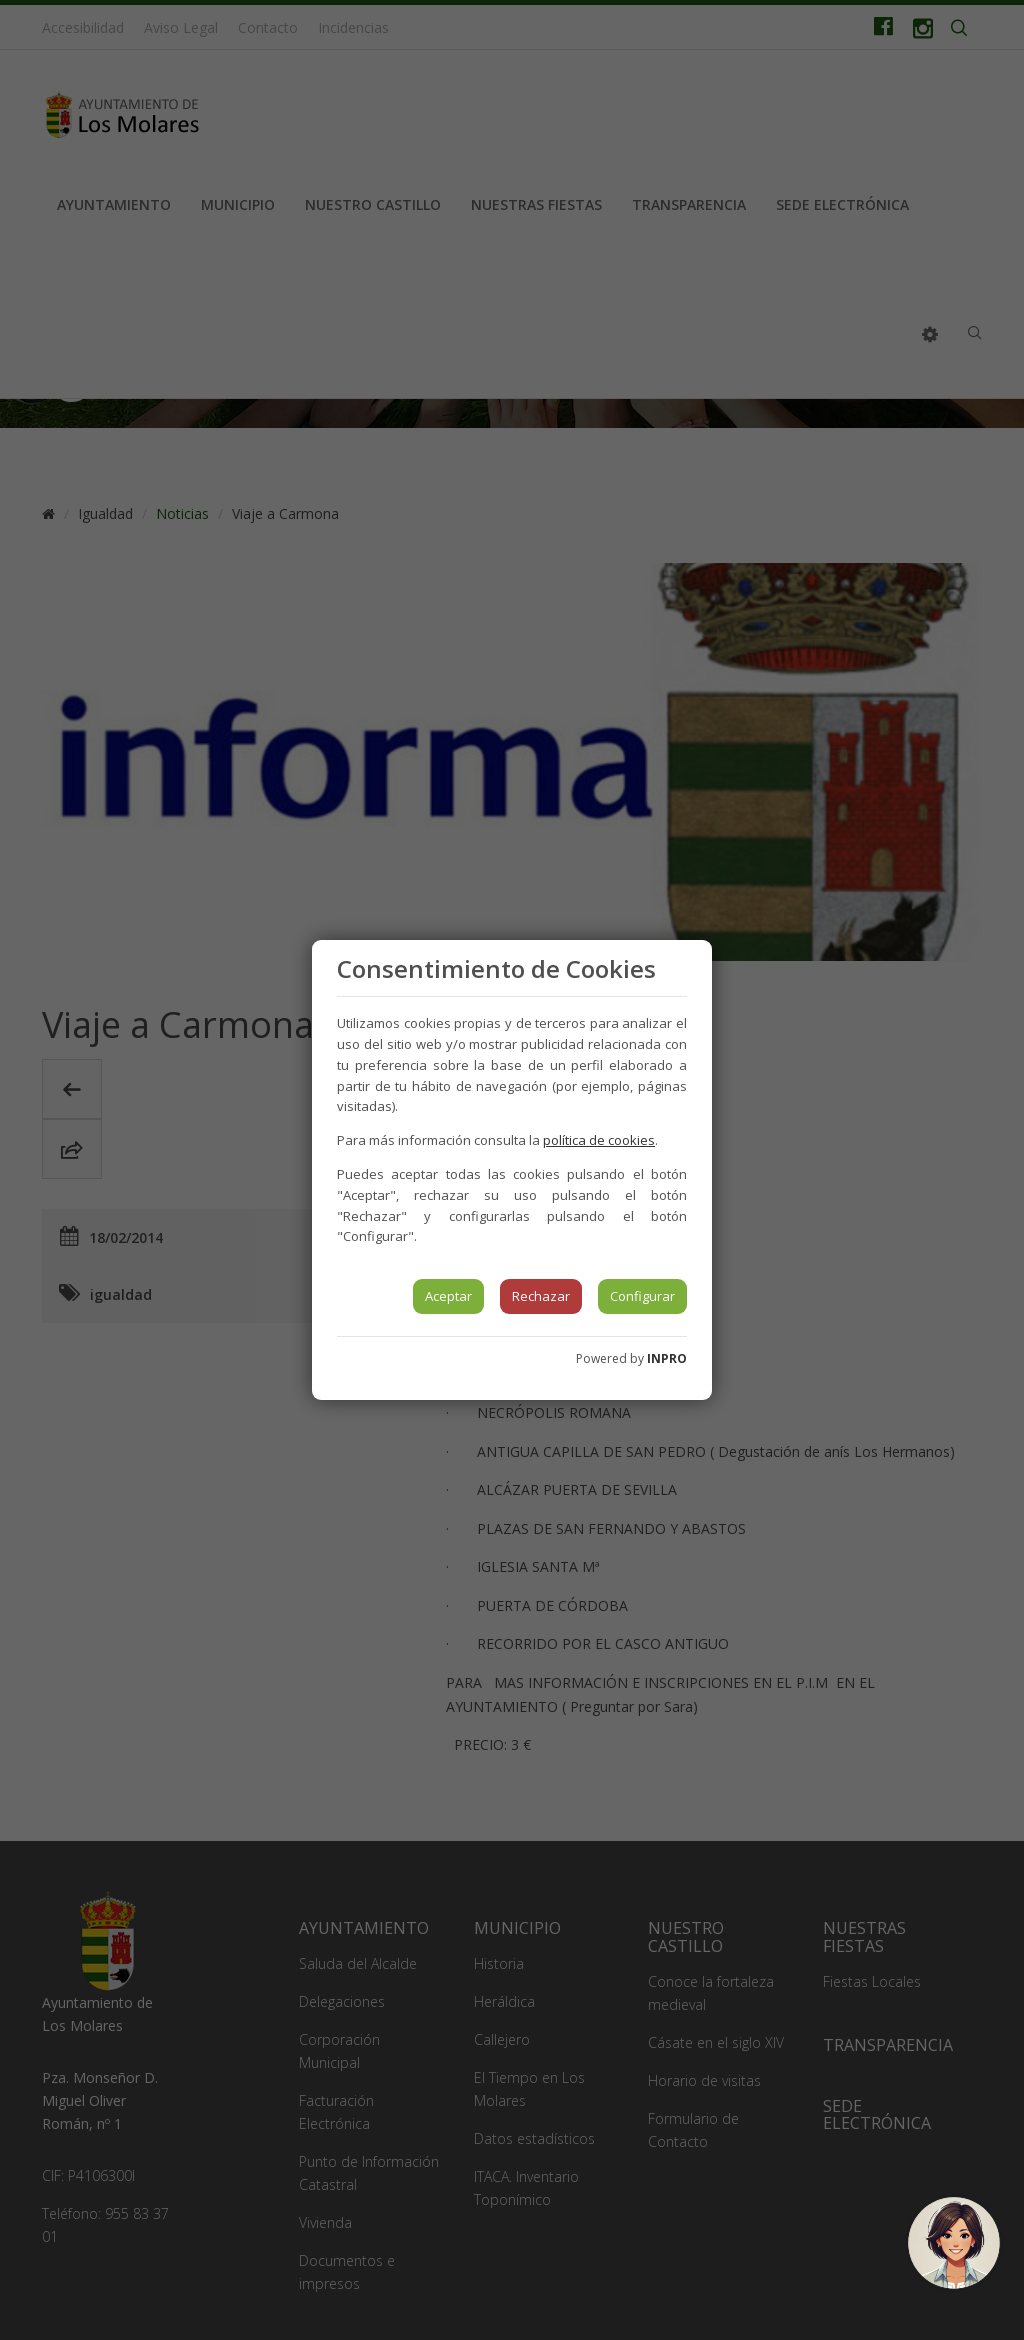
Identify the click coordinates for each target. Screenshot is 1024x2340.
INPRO (667, 1358)
